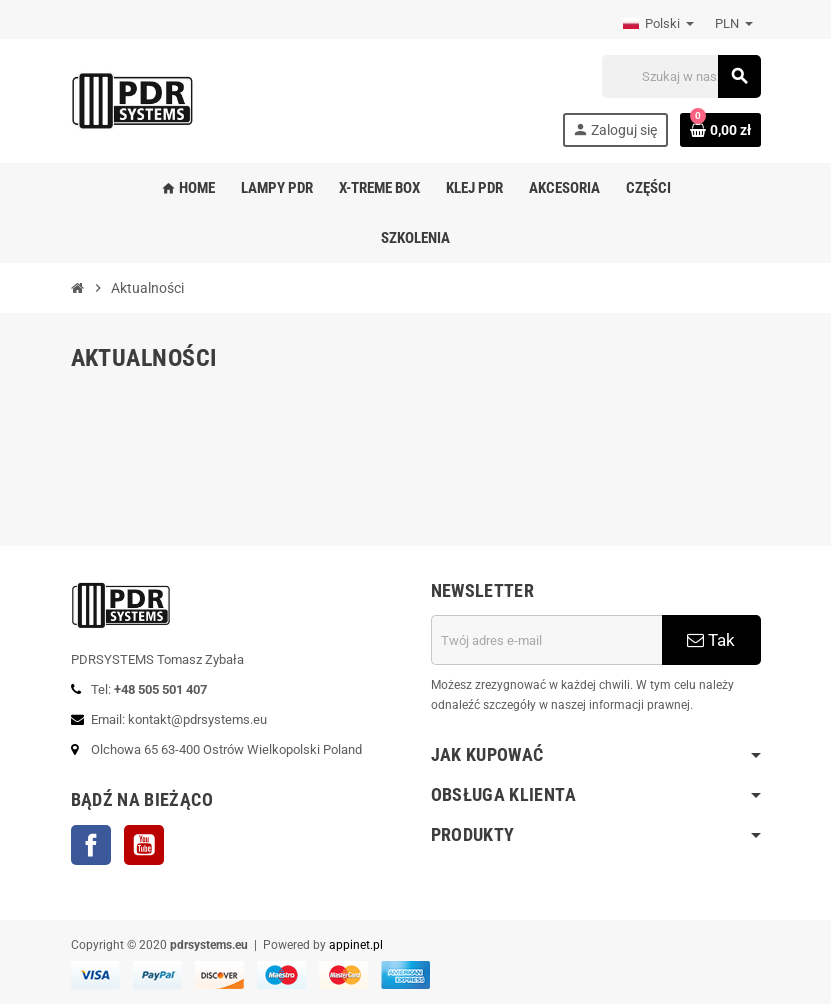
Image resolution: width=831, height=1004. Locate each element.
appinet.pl (356, 945)
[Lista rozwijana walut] (734, 24)
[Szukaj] (681, 76)
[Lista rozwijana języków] (658, 24)
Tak (711, 640)
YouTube (144, 845)
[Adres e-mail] (546, 640)
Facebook (91, 845)
